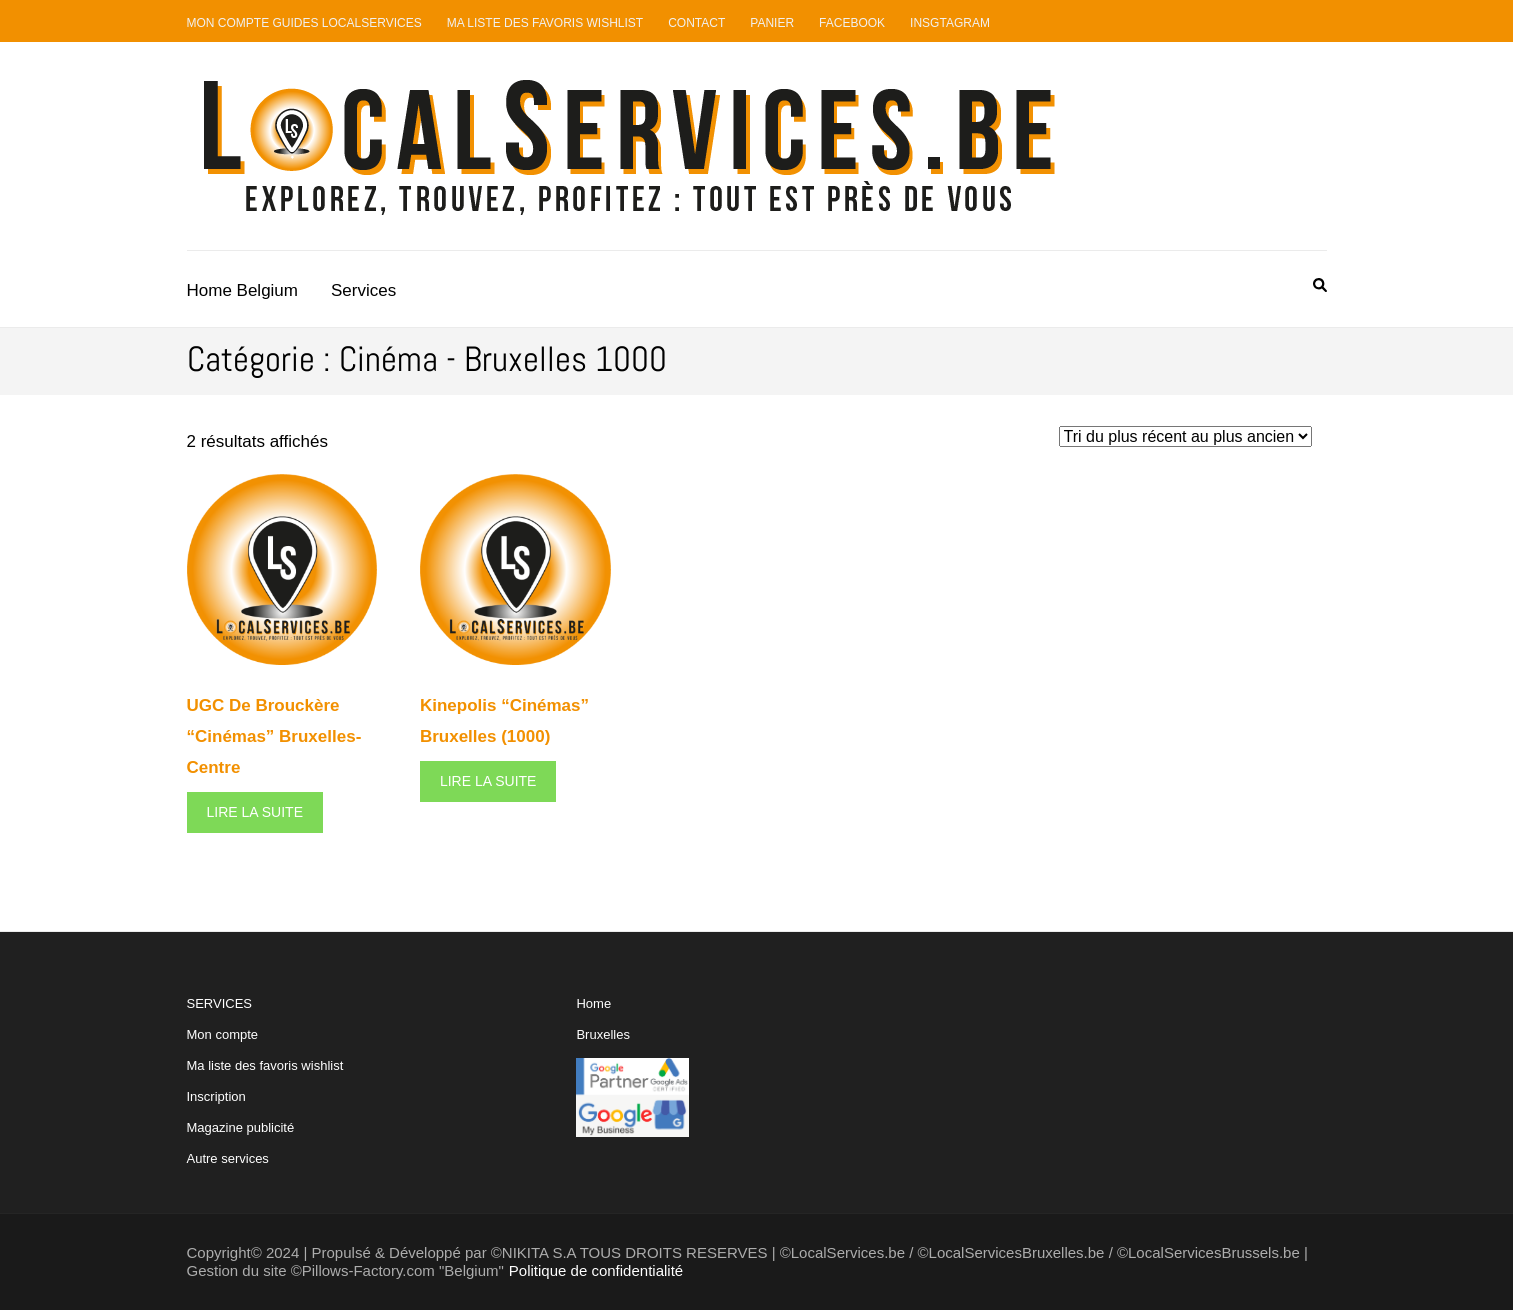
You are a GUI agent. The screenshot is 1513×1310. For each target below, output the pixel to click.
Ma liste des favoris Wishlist (545, 23)
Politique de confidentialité (596, 1270)
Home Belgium (243, 290)
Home (593, 1003)
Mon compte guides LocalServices (304, 23)
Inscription (216, 1096)
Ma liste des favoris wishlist (265, 1065)
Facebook (852, 23)
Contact (696, 23)
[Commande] (1185, 436)
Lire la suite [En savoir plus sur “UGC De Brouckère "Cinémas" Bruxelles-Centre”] (255, 812)
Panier (772, 23)
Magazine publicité (241, 1127)
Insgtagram (950, 23)
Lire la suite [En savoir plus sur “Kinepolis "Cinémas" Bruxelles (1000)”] (488, 781)
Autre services (228, 1158)
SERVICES (265, 1081)
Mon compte (223, 1034)
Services (363, 290)
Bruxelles (602, 1034)
